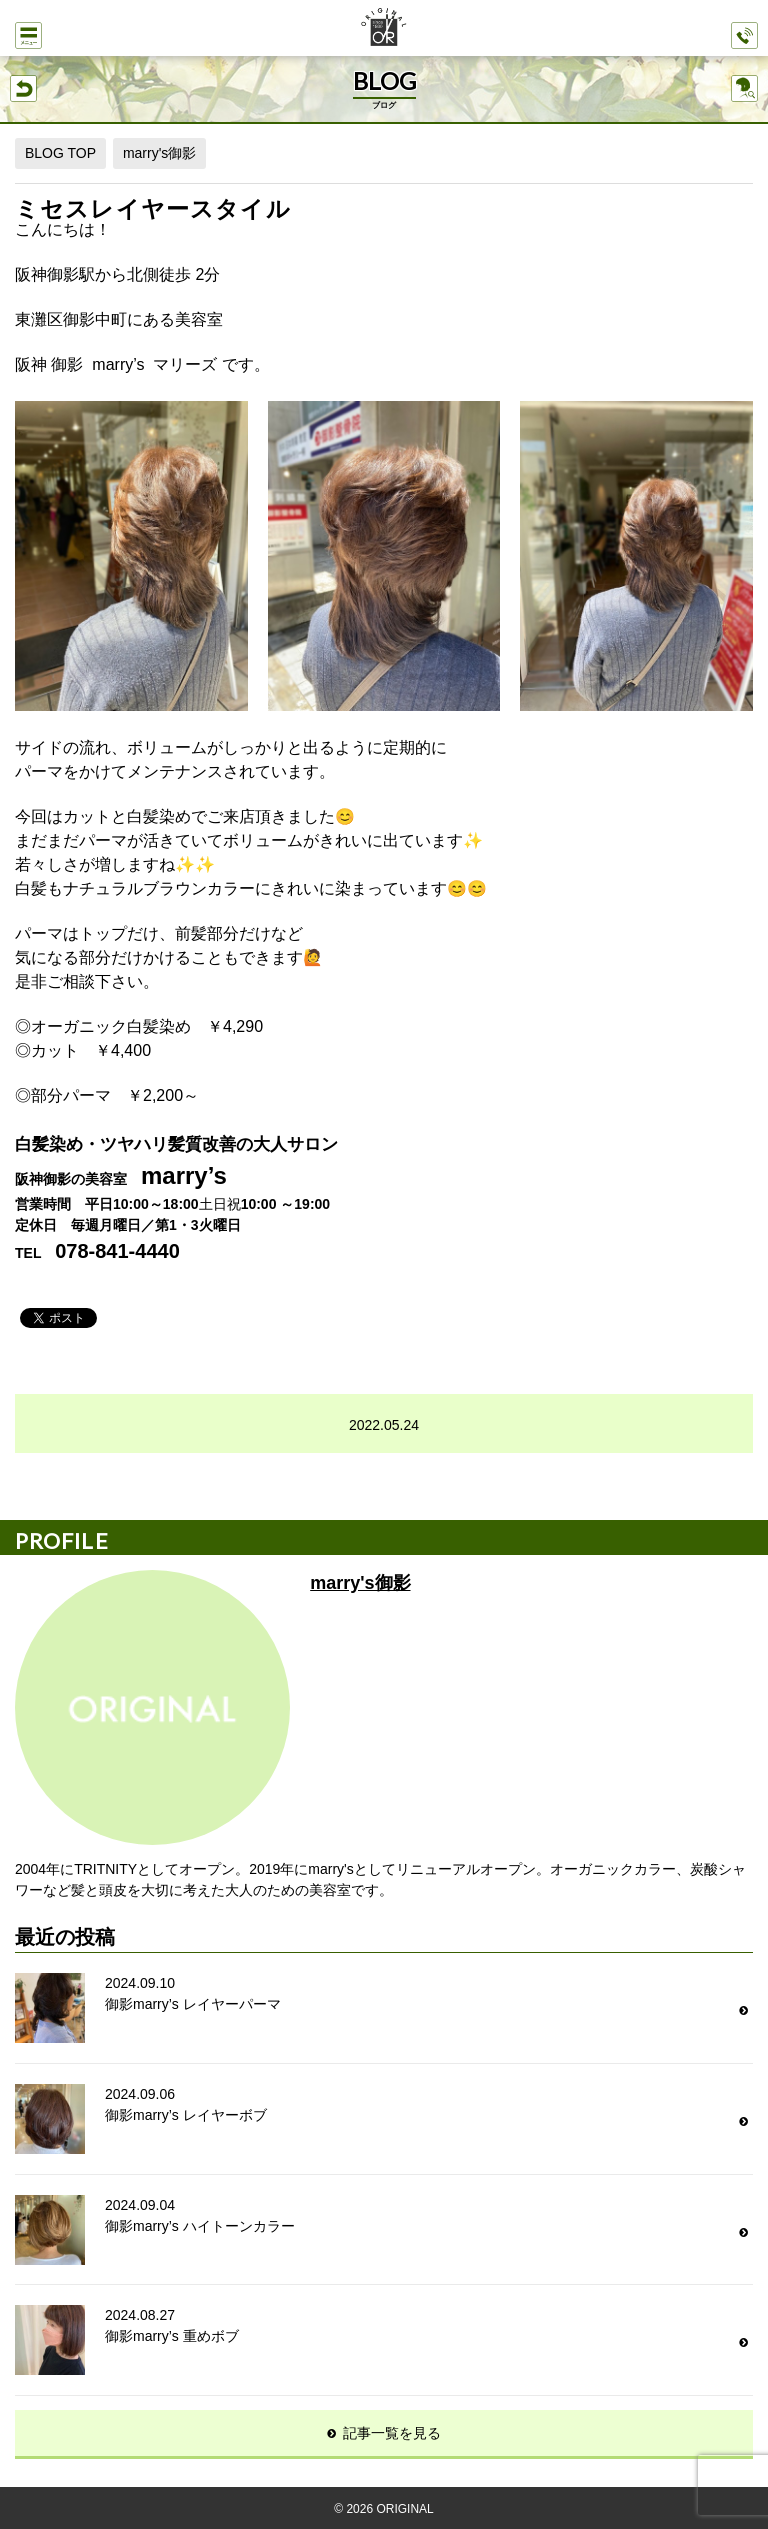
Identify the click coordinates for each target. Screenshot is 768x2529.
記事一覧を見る (392, 2433)
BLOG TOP (60, 153)
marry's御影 (159, 153)
